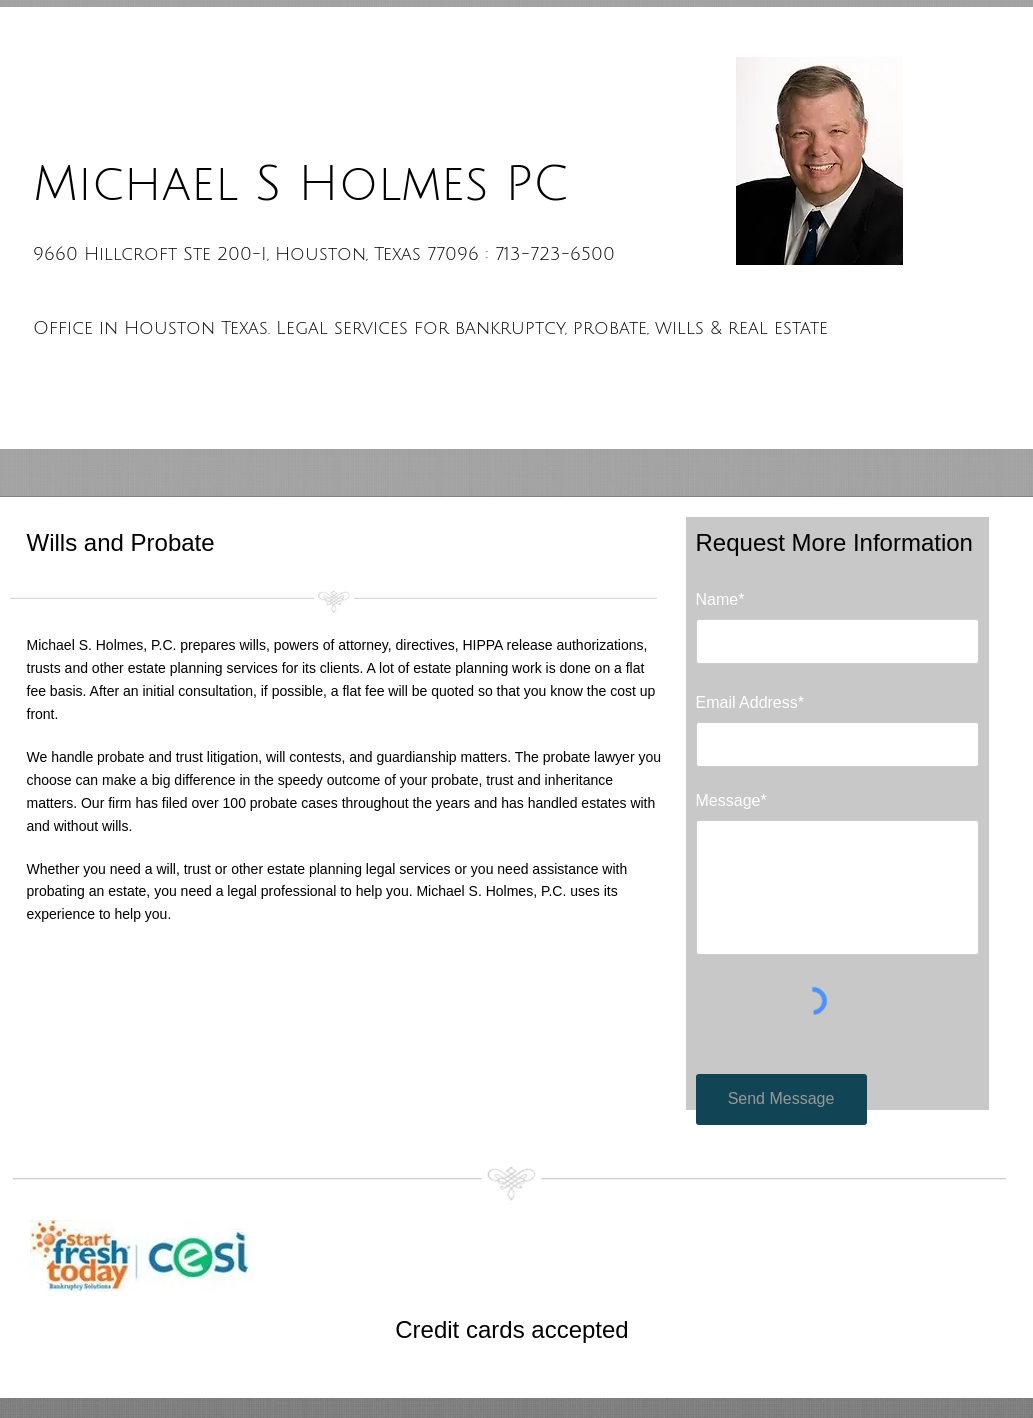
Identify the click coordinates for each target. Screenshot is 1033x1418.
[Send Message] (781, 1099)
